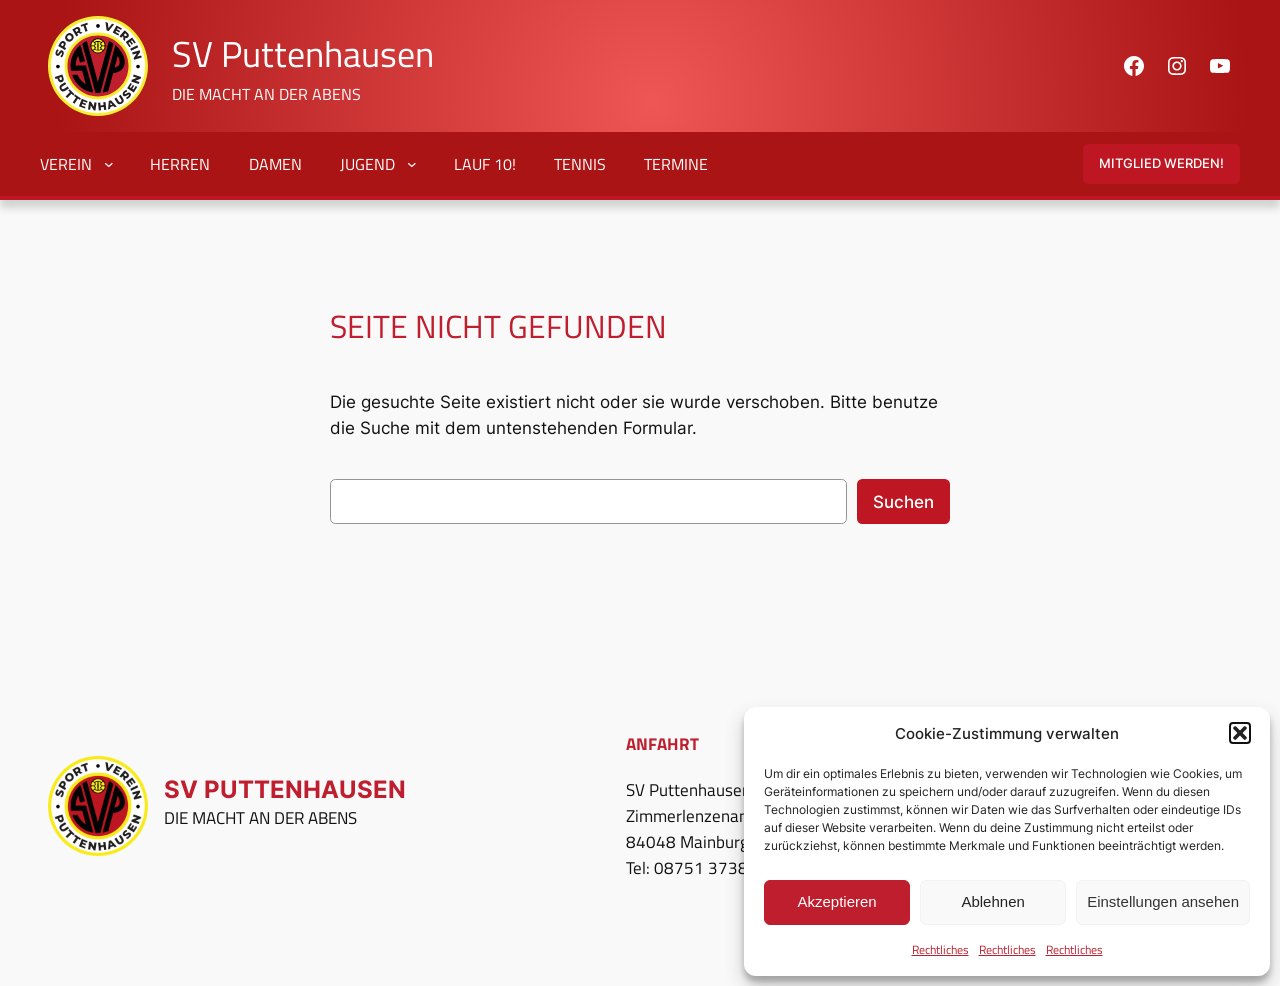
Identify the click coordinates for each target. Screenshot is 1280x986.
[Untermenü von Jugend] (407, 164)
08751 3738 (701, 868)
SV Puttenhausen (303, 53)
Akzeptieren (836, 901)
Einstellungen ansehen (1163, 901)
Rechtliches (940, 949)
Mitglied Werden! (1161, 163)
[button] (1240, 733)
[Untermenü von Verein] (104, 164)
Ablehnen (992, 901)
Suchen (903, 502)
